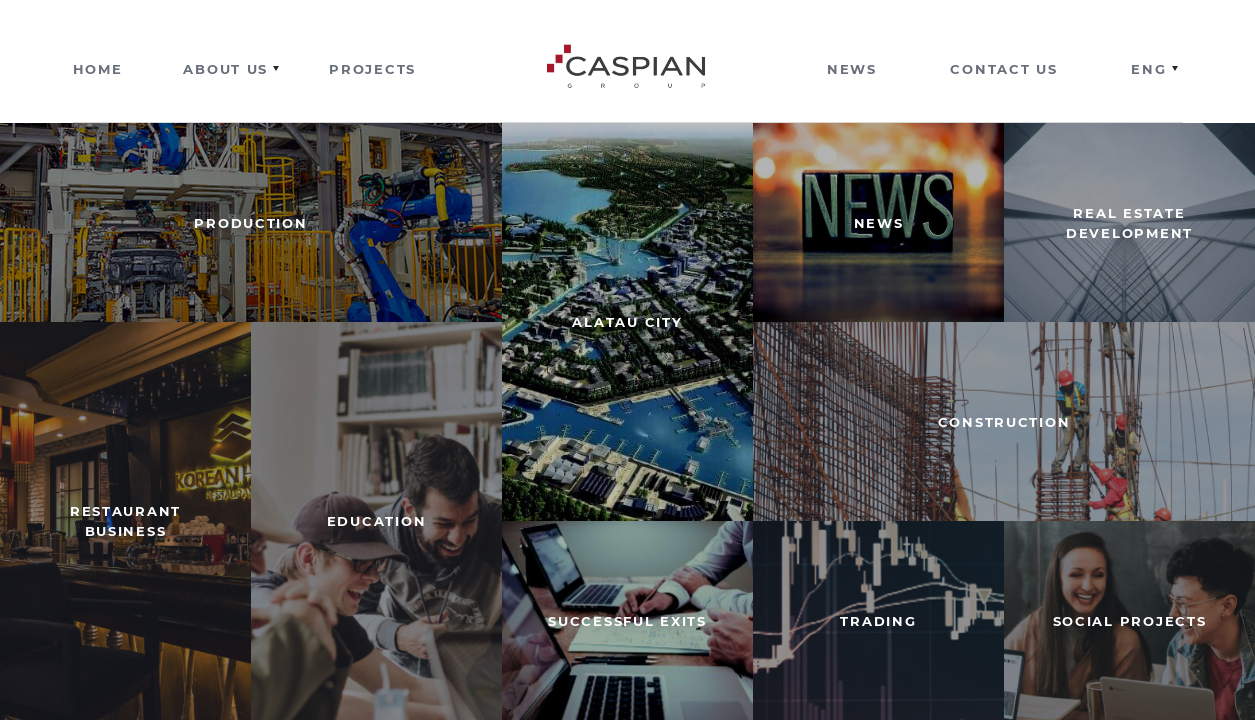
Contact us (1003, 69)
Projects (372, 69)
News (852, 69)
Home (98, 69)
